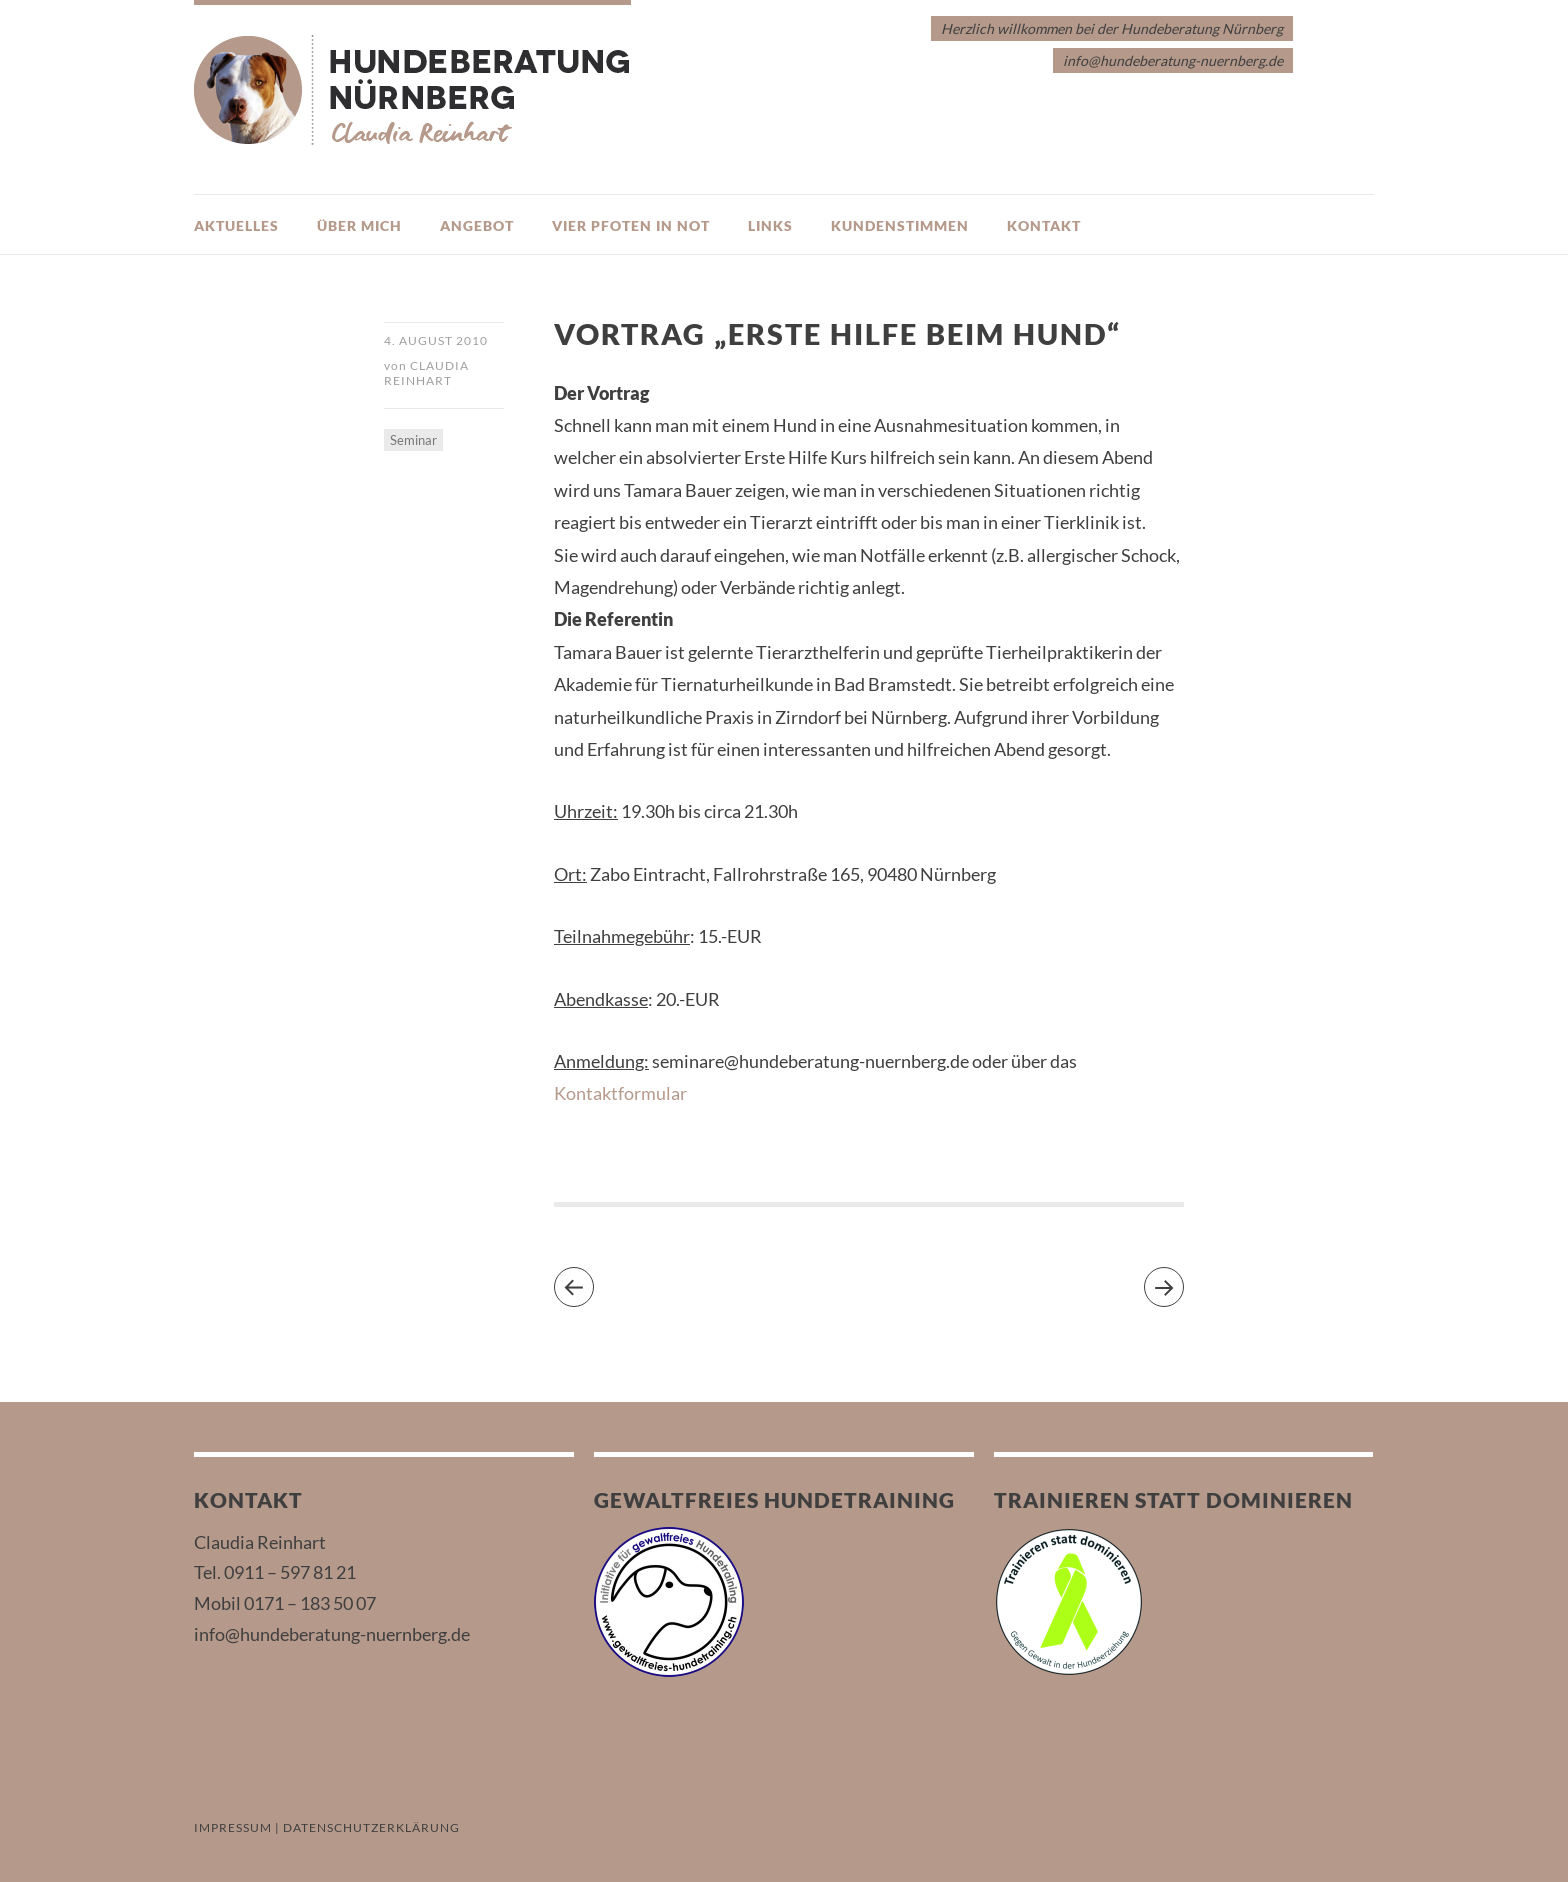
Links (770, 225)
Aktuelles (236, 225)
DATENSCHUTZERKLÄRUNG (371, 1827)
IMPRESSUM (233, 1827)
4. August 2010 (436, 340)
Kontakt (1044, 225)
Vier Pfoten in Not (631, 225)
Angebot (477, 225)
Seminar (413, 440)
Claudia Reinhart (426, 373)
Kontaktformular (620, 1093)
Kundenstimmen (900, 225)
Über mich (359, 225)
